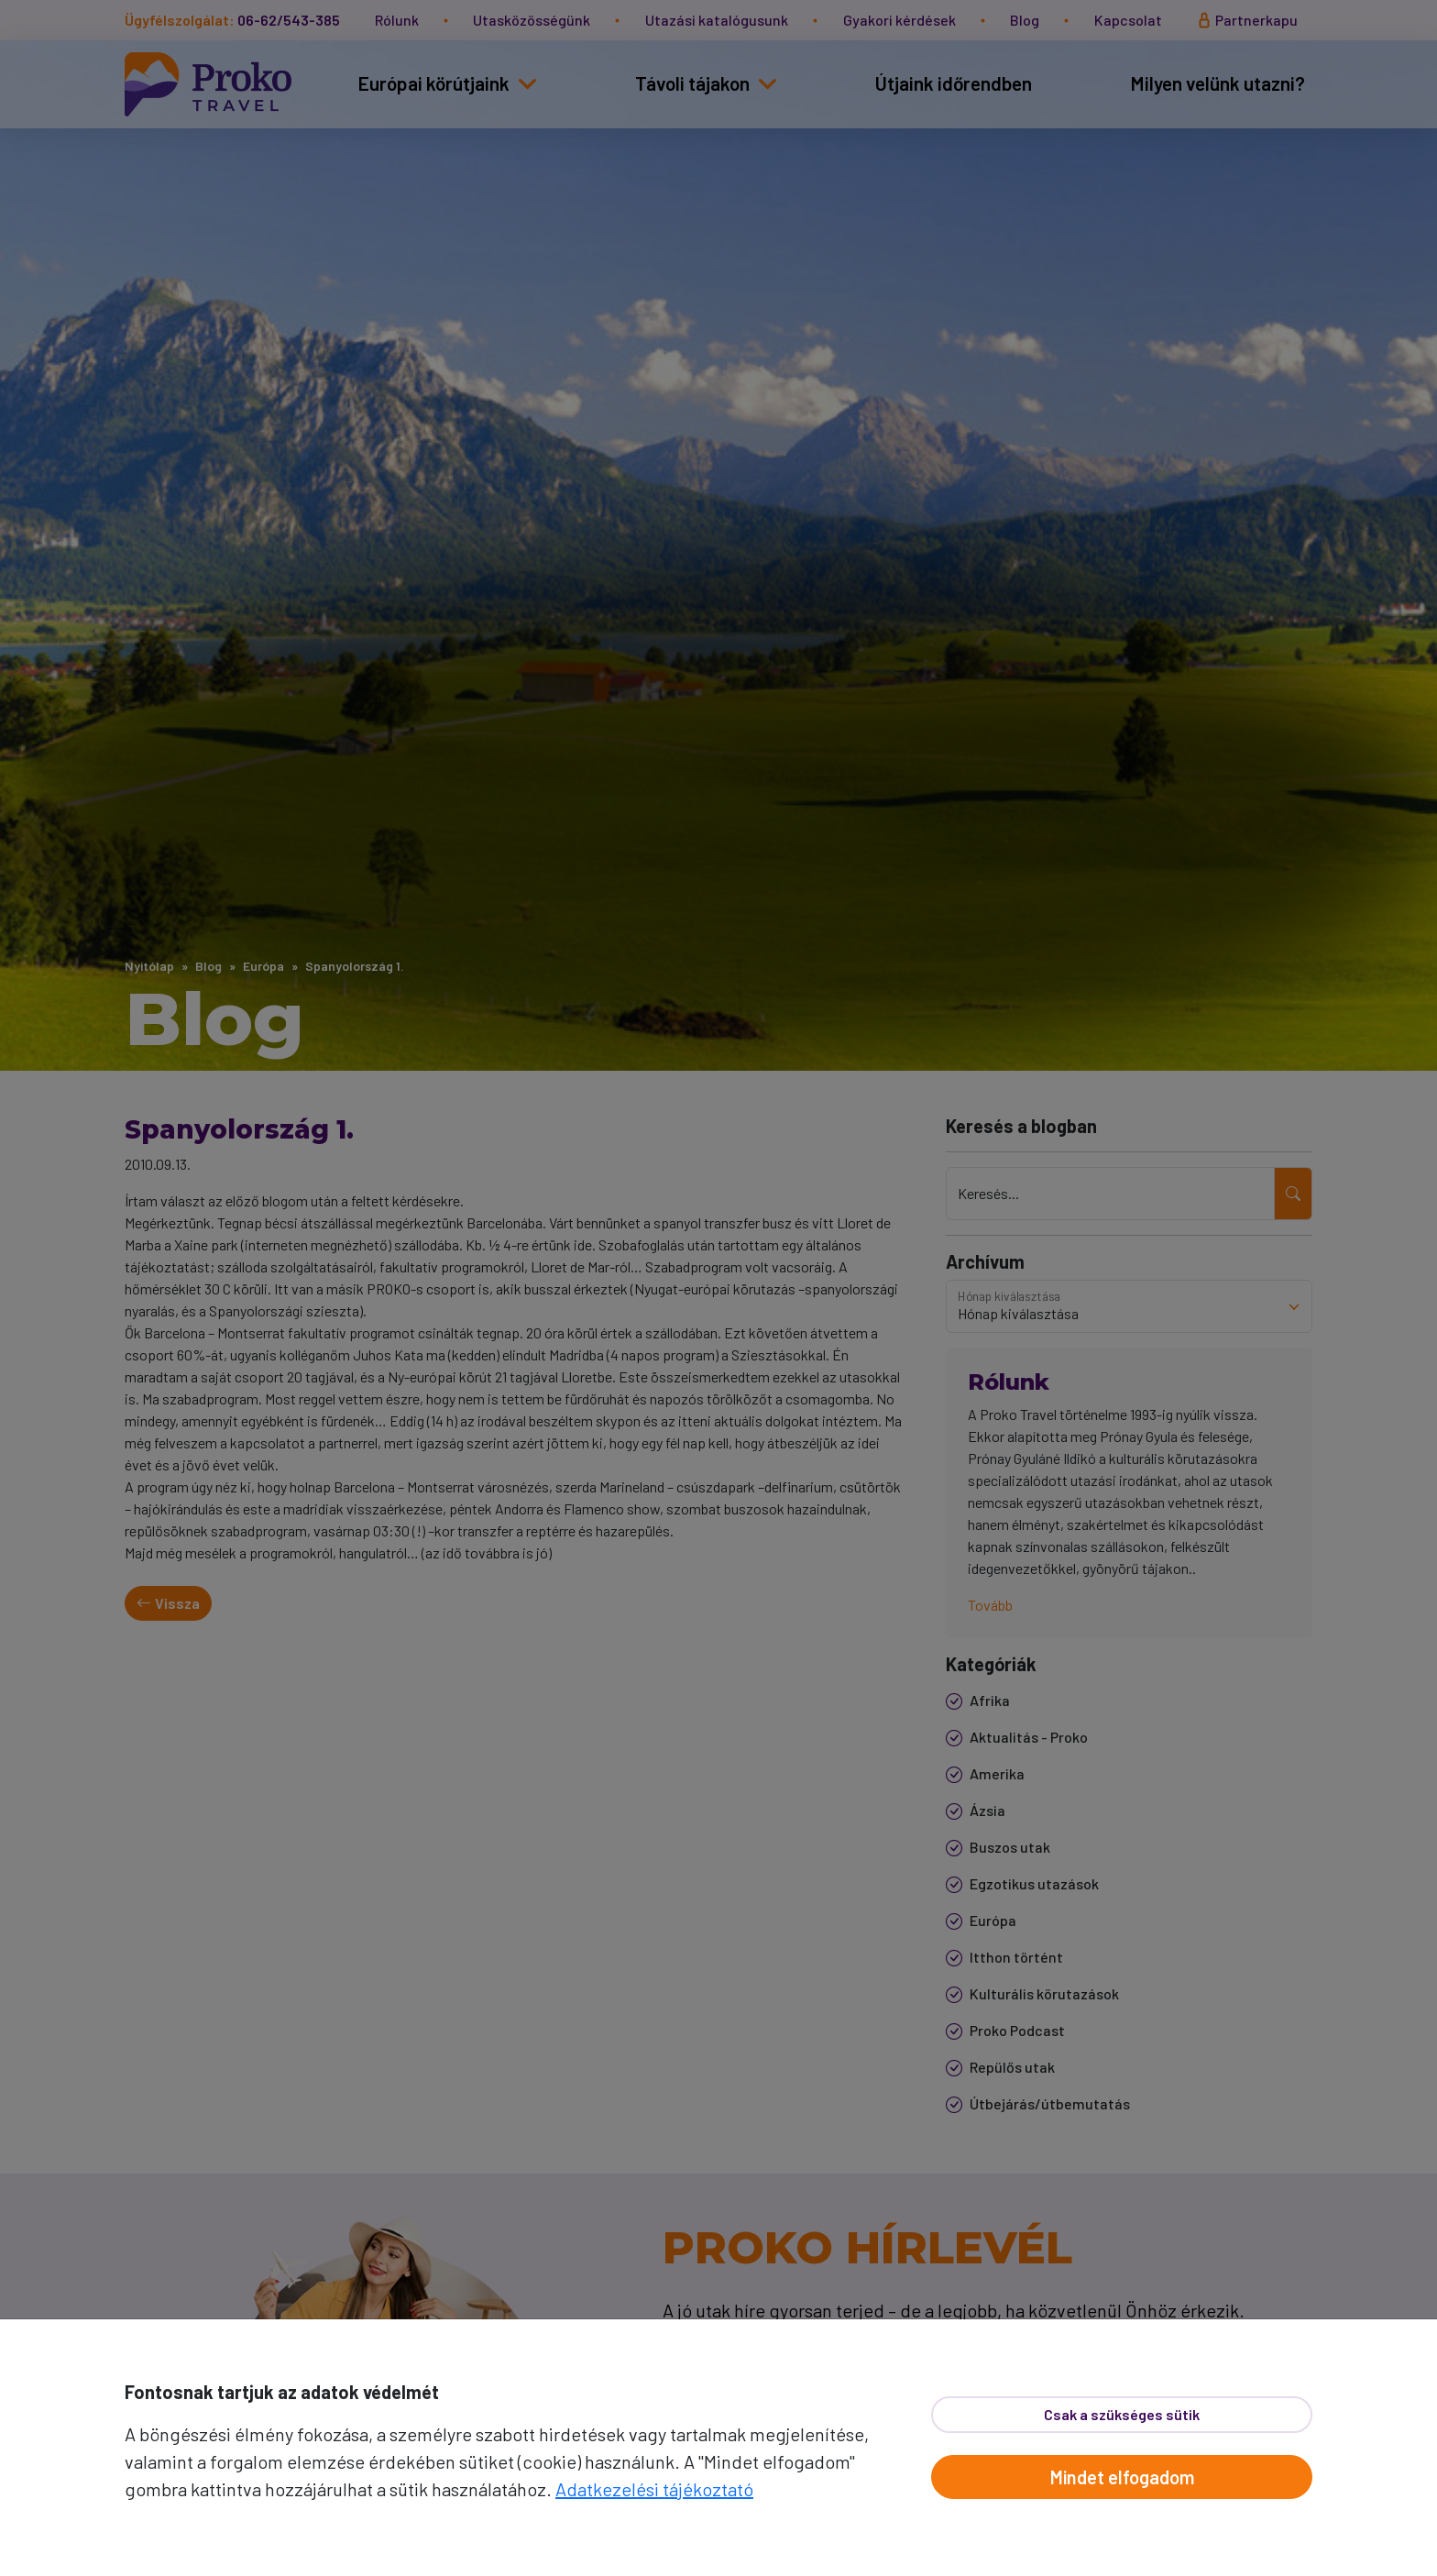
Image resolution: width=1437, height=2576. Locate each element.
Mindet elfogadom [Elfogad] (1122, 2477)
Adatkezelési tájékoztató (654, 2489)
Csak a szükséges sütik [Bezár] (1122, 2414)
